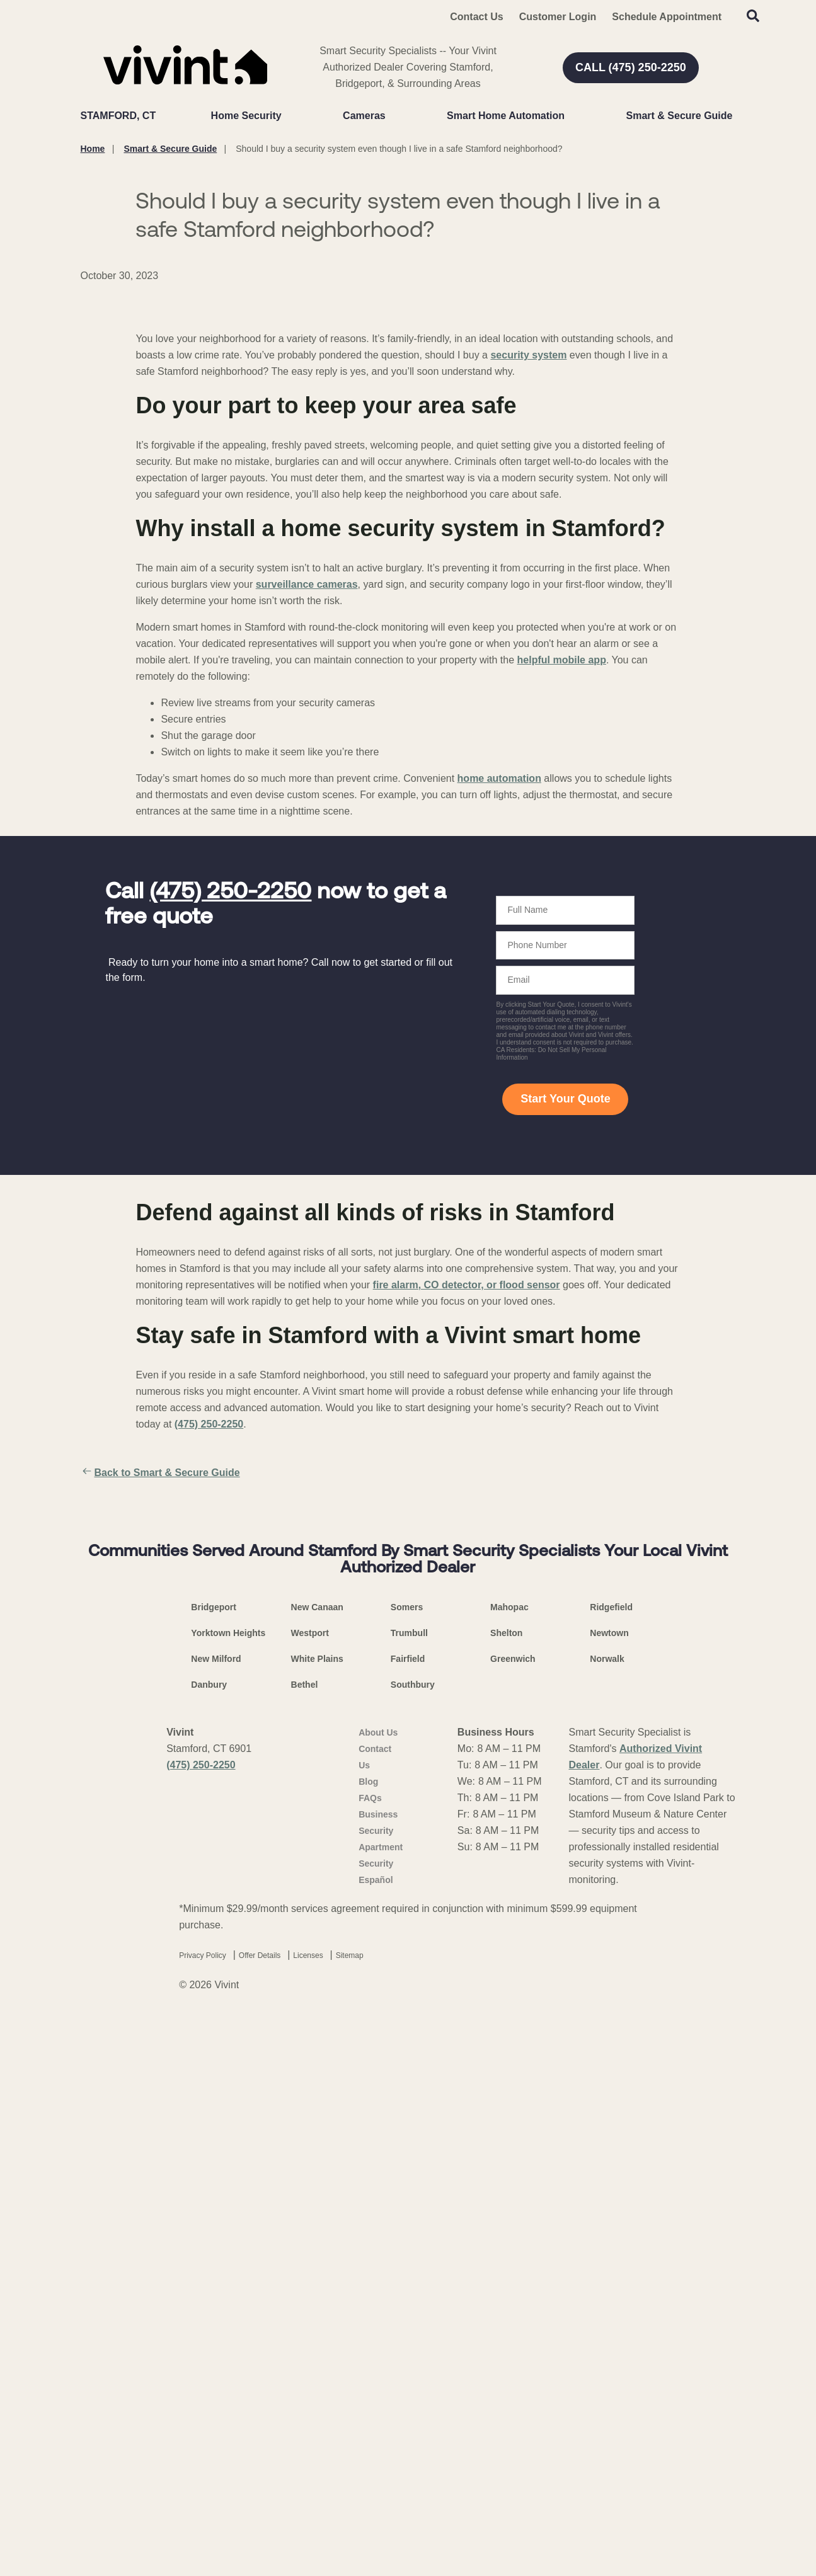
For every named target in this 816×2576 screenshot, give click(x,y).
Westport (310, 2190)
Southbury (413, 2241)
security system (528, 646)
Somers (407, 2164)
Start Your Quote (565, 1389)
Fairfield (408, 2216)
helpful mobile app (561, 951)
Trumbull (409, 2190)
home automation (499, 1069)
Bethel (304, 2241)
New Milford (216, 2216)
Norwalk (607, 2216)
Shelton (506, 2190)
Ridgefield (611, 2164)
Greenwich (513, 2216)
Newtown (609, 2190)
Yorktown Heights (228, 2190)
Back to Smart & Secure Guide (160, 1764)
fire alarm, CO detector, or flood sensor (466, 1576)
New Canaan (317, 2164)
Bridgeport (213, 2164)
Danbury (209, 2241)
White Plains (317, 2216)
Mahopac (509, 2164)
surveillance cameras (307, 875)
